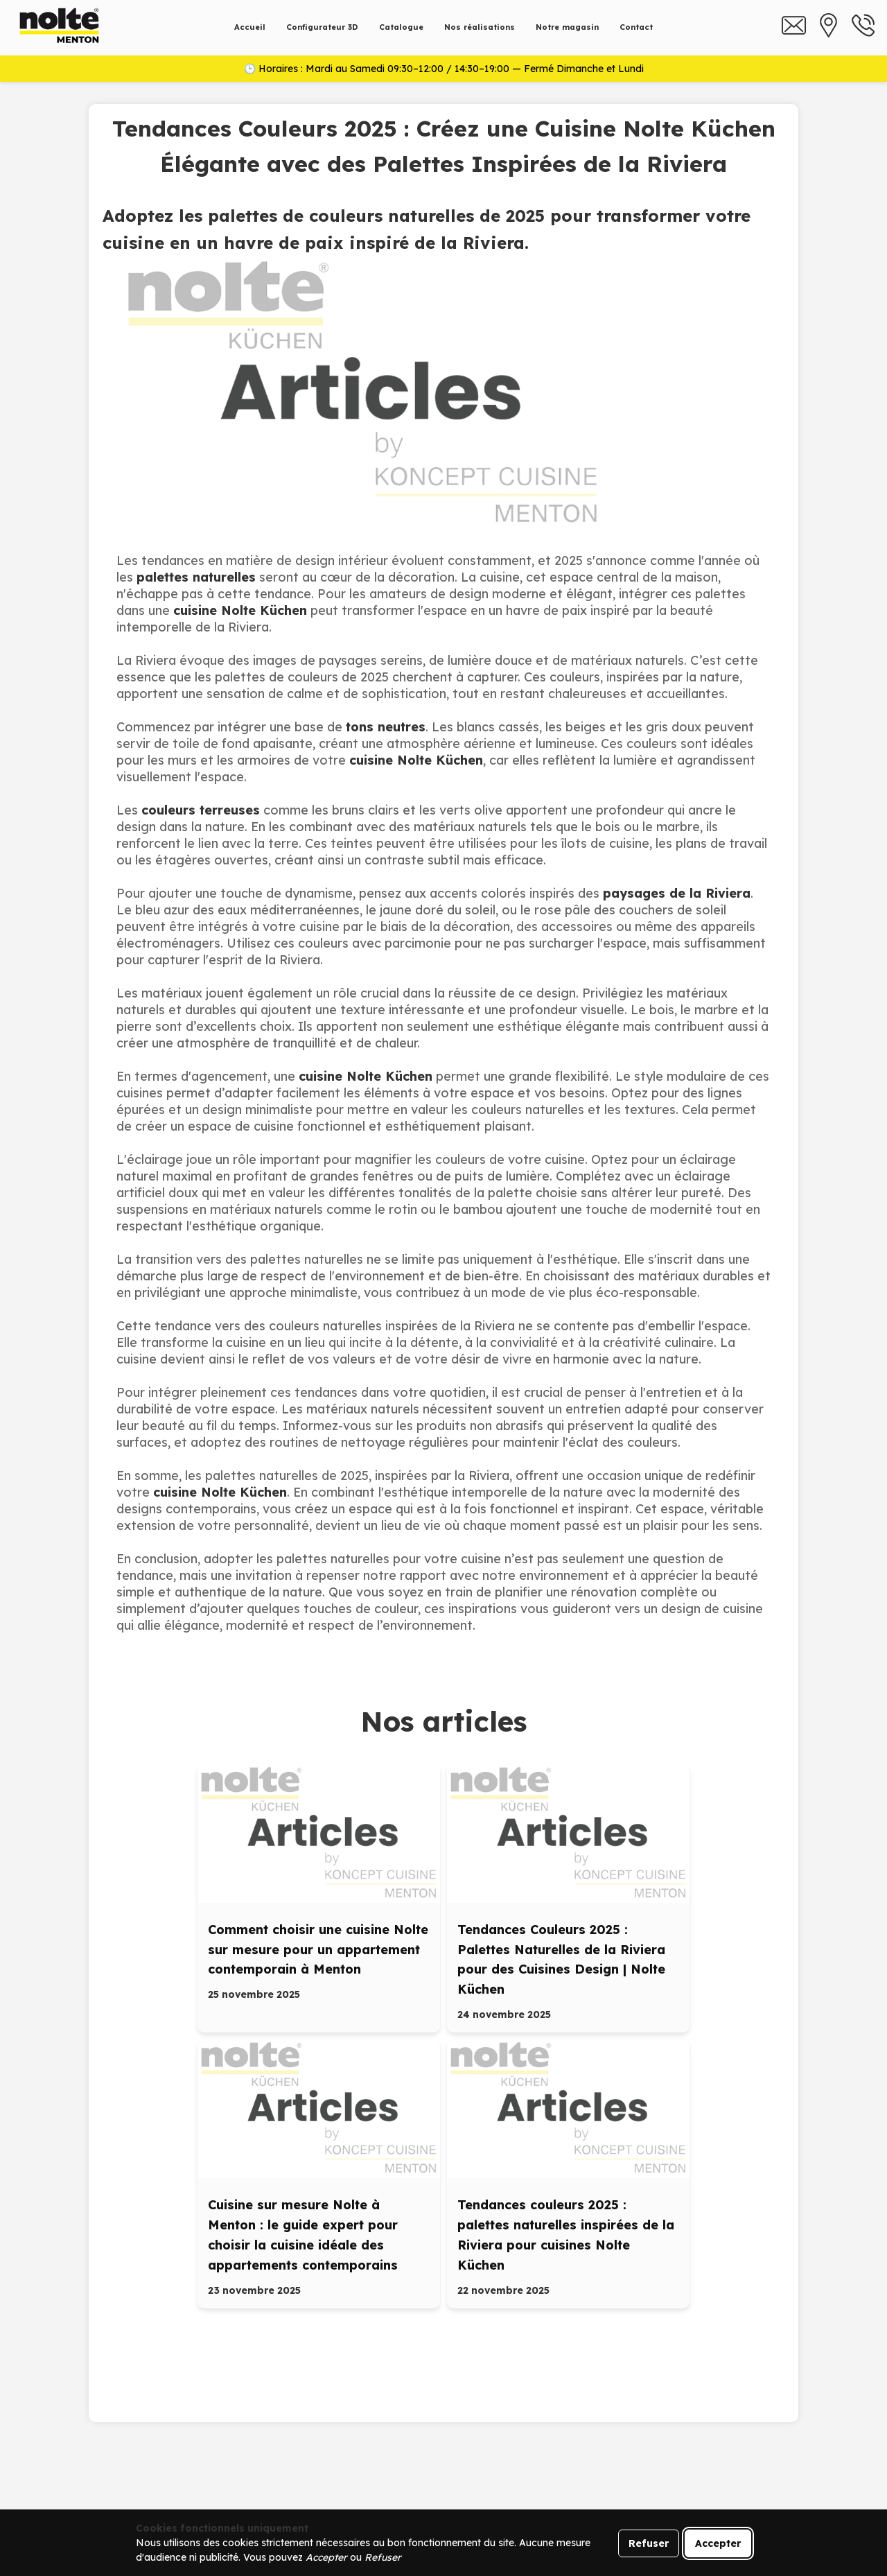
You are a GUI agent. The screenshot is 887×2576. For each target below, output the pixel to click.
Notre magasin (567, 27)
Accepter (718, 2543)
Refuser (649, 2543)
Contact (636, 27)
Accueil (249, 27)
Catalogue (401, 27)
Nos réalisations (479, 27)
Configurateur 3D (322, 27)
